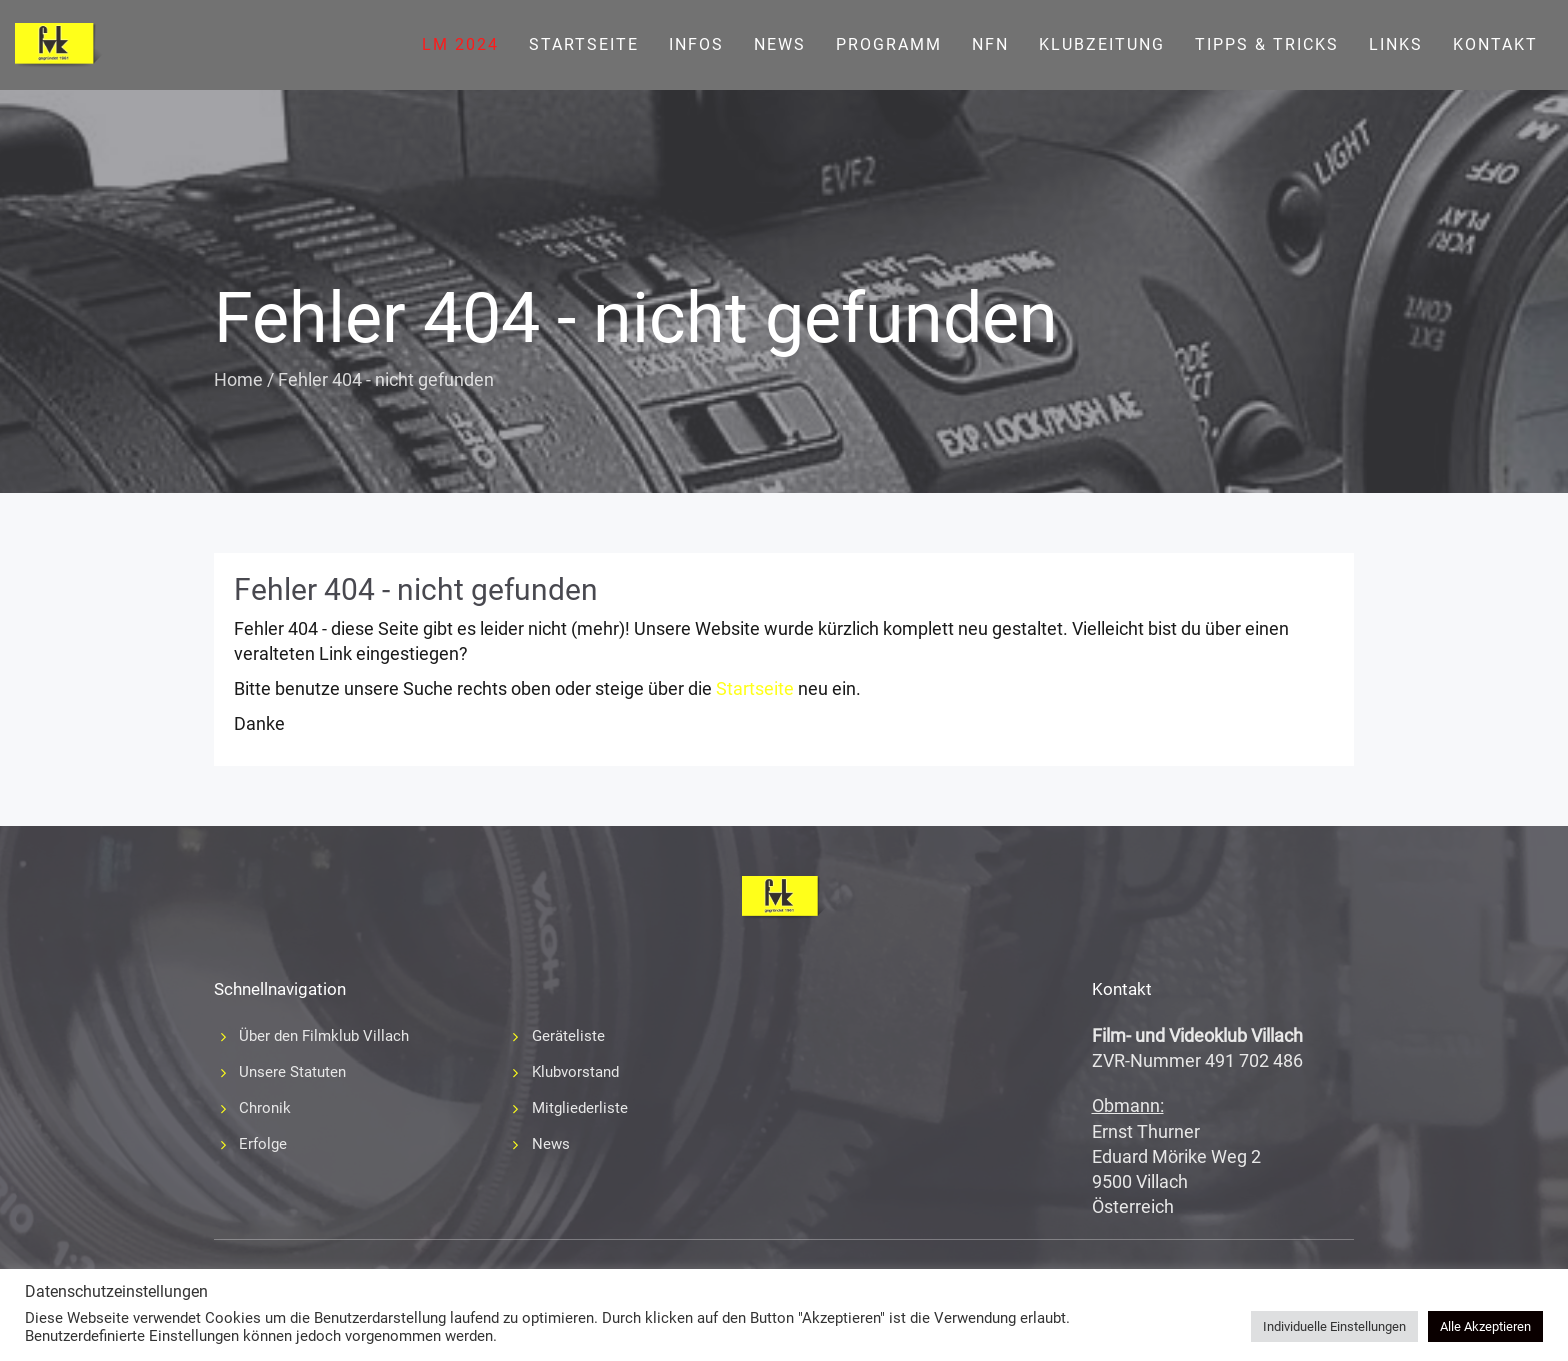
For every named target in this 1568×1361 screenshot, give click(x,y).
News (780, 44)
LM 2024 (460, 44)
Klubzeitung (1102, 44)
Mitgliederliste (580, 1108)
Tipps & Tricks (1267, 44)
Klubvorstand (575, 1072)
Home (238, 379)
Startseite (584, 44)
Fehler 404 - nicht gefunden (416, 589)
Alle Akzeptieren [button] (1485, 1326)
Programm (889, 44)
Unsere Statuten (292, 1072)
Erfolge (263, 1144)
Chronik (265, 1108)
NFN (990, 44)
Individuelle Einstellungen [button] (1334, 1326)
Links (1396, 44)
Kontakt (1495, 44)
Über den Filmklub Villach (324, 1036)
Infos (696, 44)
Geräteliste (568, 1036)
